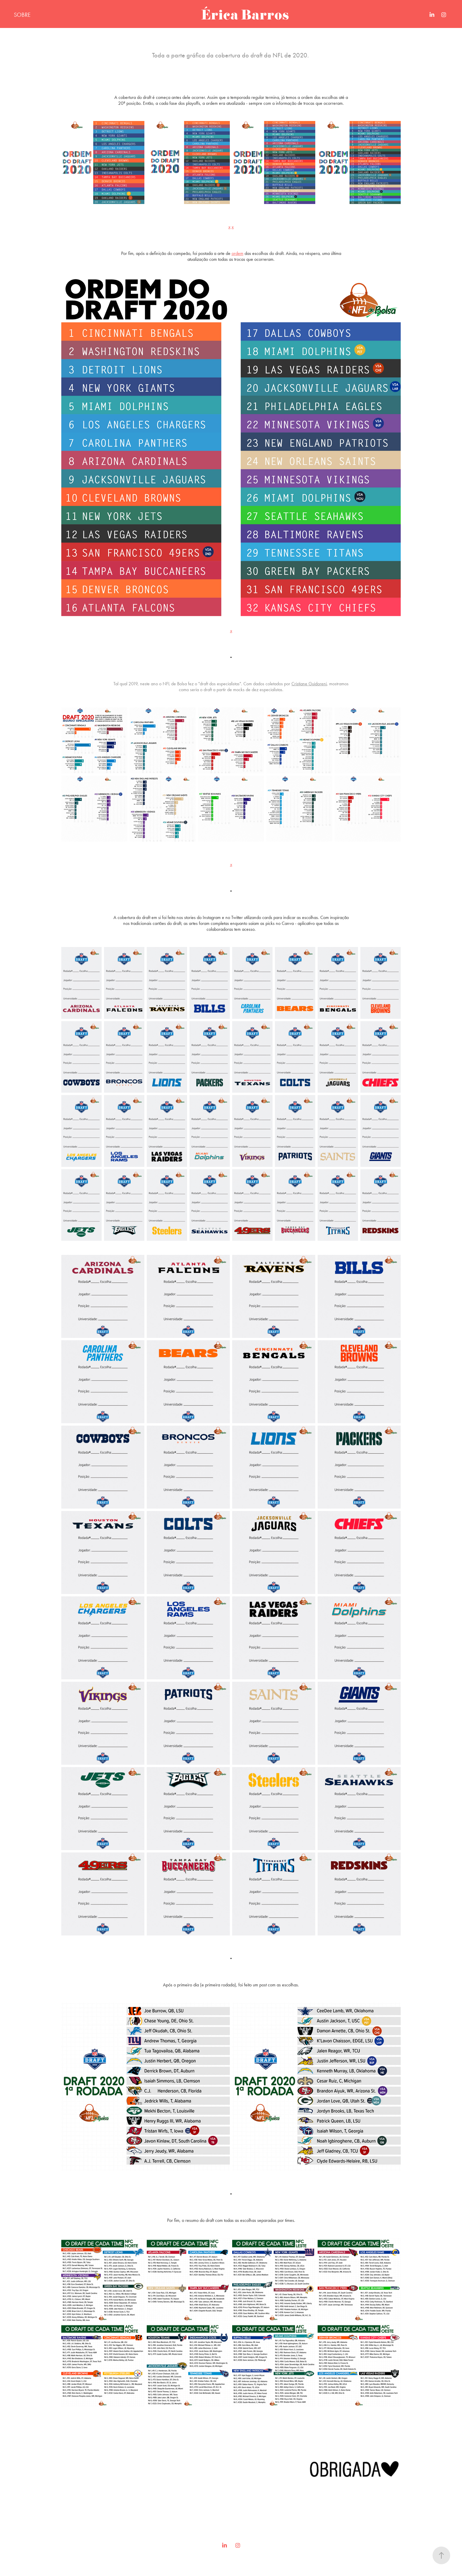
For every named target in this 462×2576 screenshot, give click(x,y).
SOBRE (22, 14)
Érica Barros (245, 15)
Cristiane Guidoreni (309, 683)
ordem (237, 253)
